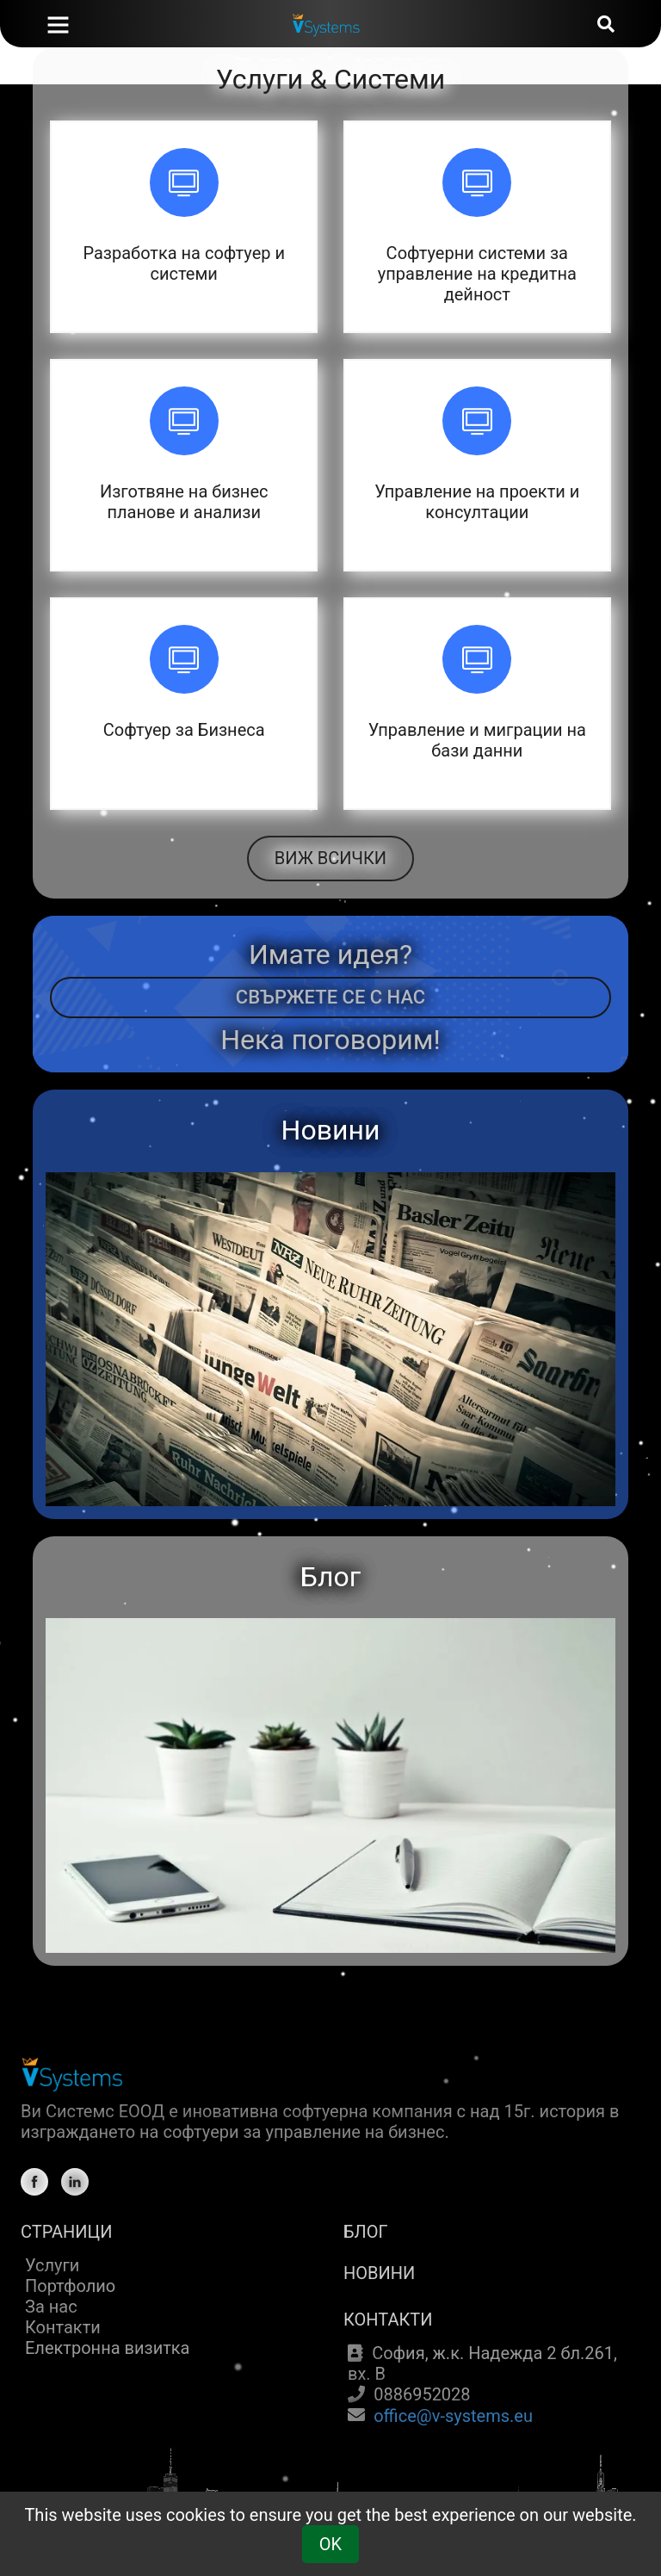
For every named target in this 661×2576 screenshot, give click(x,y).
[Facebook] (34, 2182)
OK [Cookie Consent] (330, 2544)
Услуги (52, 2265)
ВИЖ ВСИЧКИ (330, 858)
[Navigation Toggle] (58, 26)
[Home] (77, 21)
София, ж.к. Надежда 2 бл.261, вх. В (482, 2363)
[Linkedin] (75, 2182)
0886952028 (422, 2394)
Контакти (63, 2327)
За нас (51, 2306)
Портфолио (70, 2286)
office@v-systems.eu (453, 2416)
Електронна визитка (107, 2348)
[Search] (605, 23)
